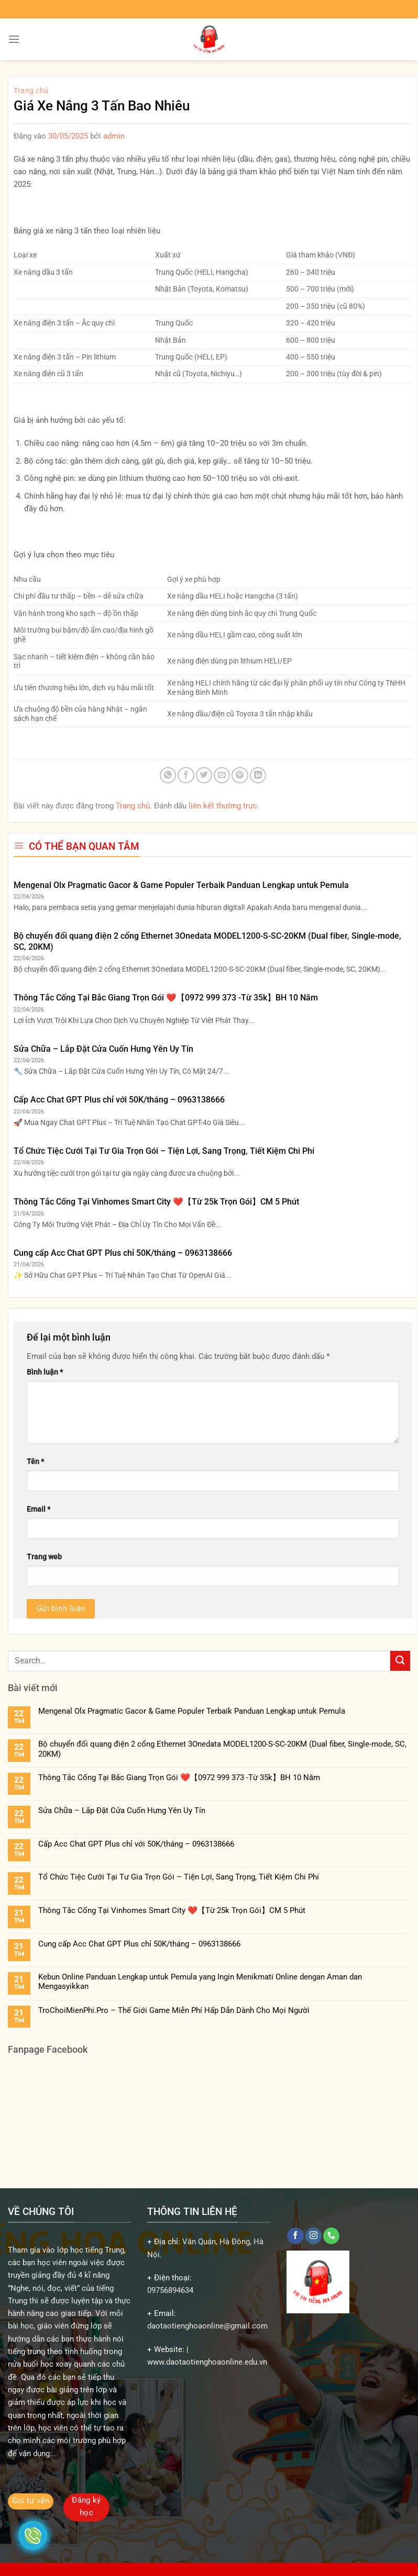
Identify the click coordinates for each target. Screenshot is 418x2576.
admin (114, 136)
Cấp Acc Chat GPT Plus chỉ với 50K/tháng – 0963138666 (119, 1100)
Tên (35, 1461)
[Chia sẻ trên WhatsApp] (168, 775)
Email (38, 1509)
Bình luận (45, 1372)
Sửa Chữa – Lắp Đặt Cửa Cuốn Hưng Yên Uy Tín (103, 1049)
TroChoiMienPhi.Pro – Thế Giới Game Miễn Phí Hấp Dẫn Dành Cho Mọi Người (174, 2010)
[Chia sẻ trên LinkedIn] (258, 775)
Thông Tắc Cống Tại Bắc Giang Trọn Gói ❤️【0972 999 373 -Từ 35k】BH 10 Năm (166, 998)
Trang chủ (31, 90)
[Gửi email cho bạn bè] (222, 775)
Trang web (44, 1557)
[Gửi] (400, 1660)
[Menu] (14, 39)
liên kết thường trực (223, 806)
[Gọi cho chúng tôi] (331, 2236)
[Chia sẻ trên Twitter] (204, 775)
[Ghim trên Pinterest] (240, 775)
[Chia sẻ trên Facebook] (186, 775)
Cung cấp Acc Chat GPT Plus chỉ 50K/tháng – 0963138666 (123, 1253)
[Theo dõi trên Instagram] (313, 2236)
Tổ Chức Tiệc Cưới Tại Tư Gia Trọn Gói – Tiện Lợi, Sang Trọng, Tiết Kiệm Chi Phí (164, 1151)
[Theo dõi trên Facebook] (295, 2236)
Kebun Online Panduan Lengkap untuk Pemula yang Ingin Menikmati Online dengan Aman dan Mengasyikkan (200, 1981)
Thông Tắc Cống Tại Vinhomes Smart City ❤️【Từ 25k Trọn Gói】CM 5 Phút (156, 1202)
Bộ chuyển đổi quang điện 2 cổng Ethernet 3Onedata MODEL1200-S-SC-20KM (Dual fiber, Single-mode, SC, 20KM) (207, 941)
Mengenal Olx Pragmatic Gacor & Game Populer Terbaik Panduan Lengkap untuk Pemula (181, 885)
